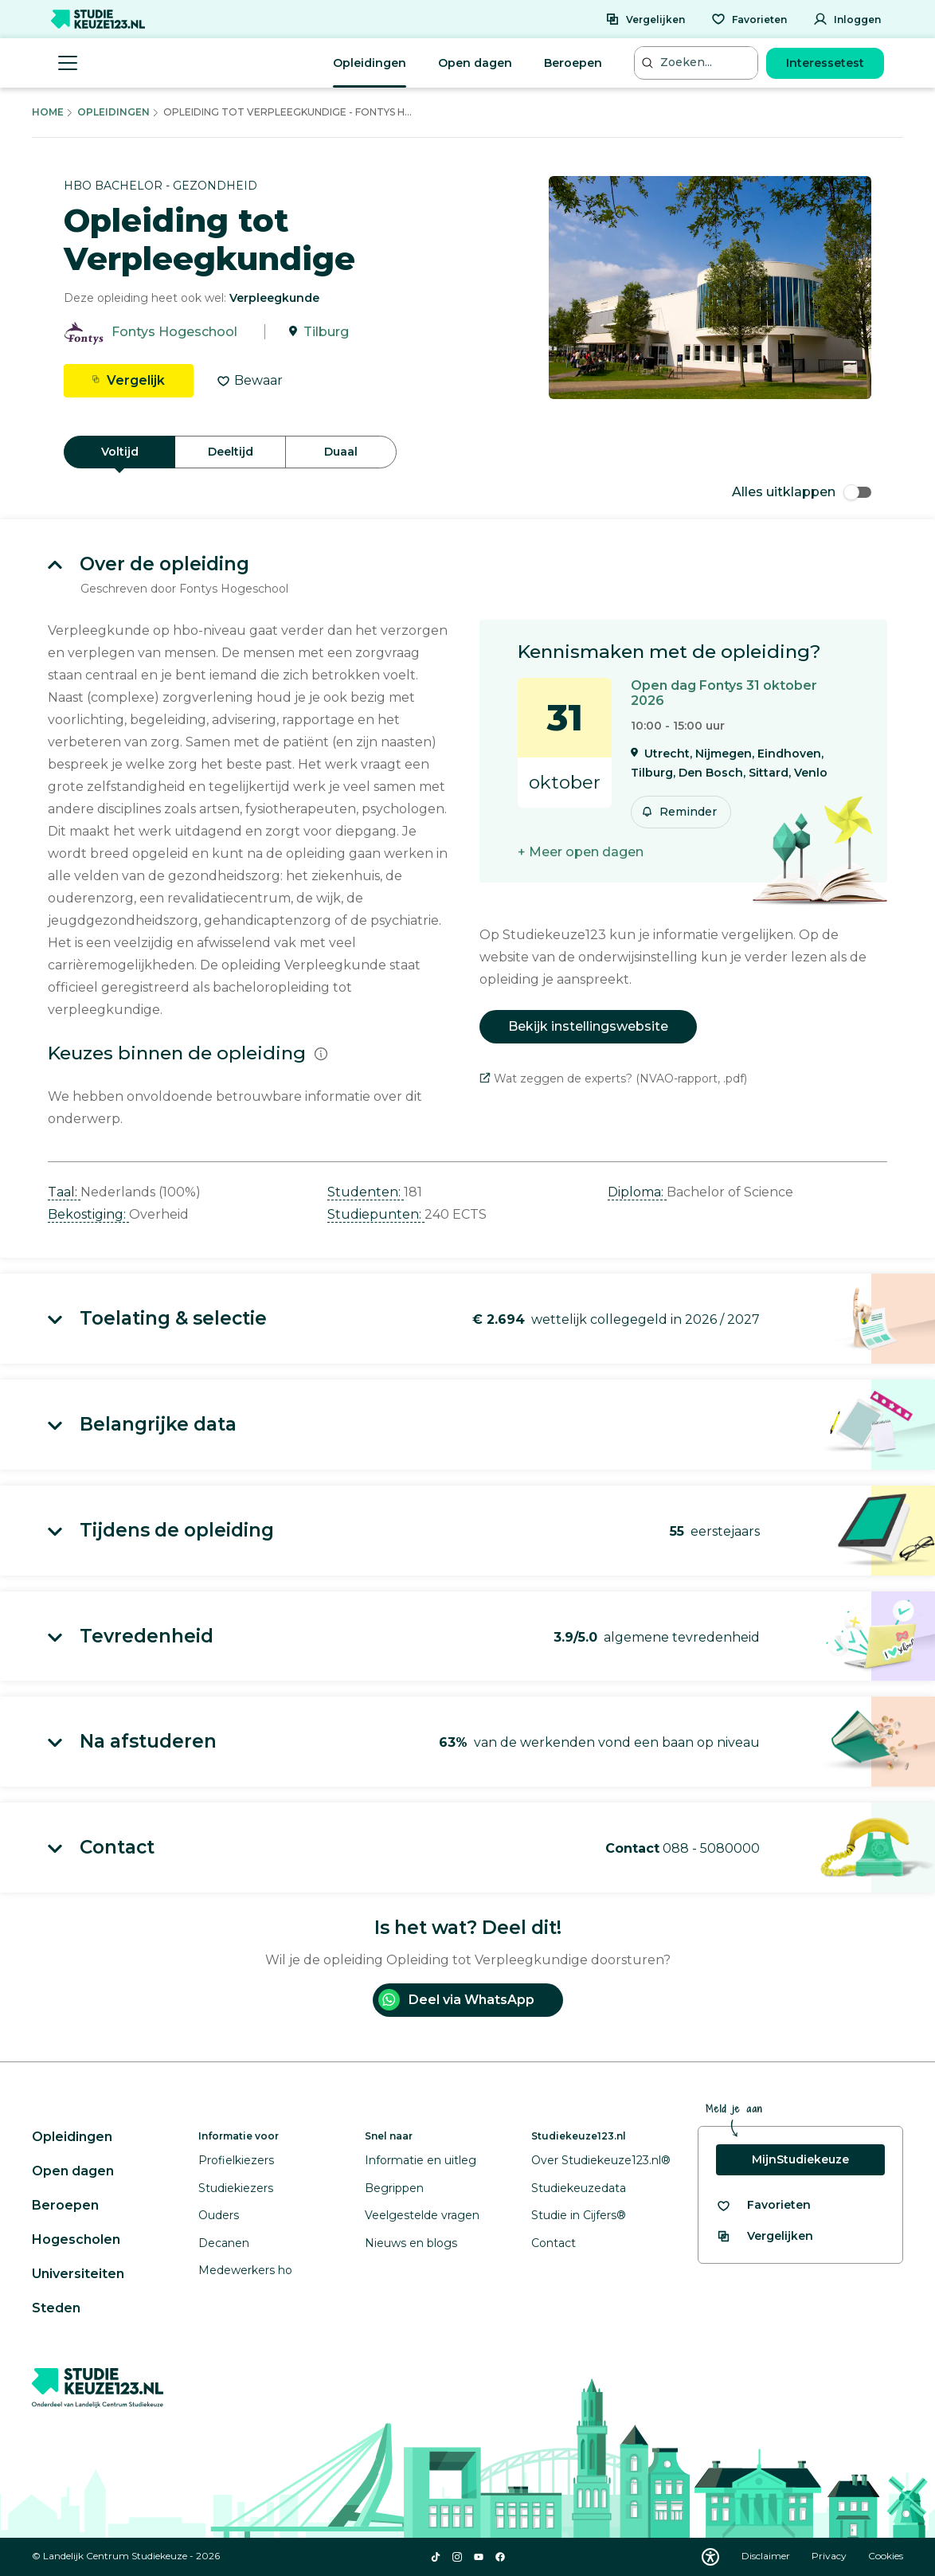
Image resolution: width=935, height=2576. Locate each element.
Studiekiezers (235, 2188)
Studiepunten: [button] (375, 1214)
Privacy (830, 2556)
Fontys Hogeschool (174, 331)
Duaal (341, 451)
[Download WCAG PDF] (710, 2556)
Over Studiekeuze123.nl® (601, 2160)
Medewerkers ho (245, 2270)
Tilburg (326, 331)
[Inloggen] (847, 19)
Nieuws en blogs (411, 2243)
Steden (56, 2308)
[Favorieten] (749, 19)
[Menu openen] (67, 63)
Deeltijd (230, 451)
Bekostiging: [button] (88, 1214)
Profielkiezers (236, 2160)
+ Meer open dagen (581, 851)
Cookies (885, 2556)
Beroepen (573, 63)
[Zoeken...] (697, 62)
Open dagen (475, 63)
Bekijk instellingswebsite (588, 1026)
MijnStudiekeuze (800, 2159)
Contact (553, 2243)
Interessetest (825, 63)
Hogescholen (76, 2239)
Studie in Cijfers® (578, 2215)
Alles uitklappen (801, 491)
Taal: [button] (64, 1192)
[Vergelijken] (645, 19)
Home (48, 112)
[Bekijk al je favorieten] (763, 2205)
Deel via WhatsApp (456, 1999)
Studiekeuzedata (578, 2188)
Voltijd (120, 451)
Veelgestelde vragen (422, 2215)
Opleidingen (369, 63)
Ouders (218, 2215)
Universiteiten (78, 2273)
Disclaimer (766, 2556)
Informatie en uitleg (420, 2160)
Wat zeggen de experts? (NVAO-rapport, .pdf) (613, 1078)
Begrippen (394, 2188)
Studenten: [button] (365, 1192)
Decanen (223, 2243)
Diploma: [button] (637, 1192)
